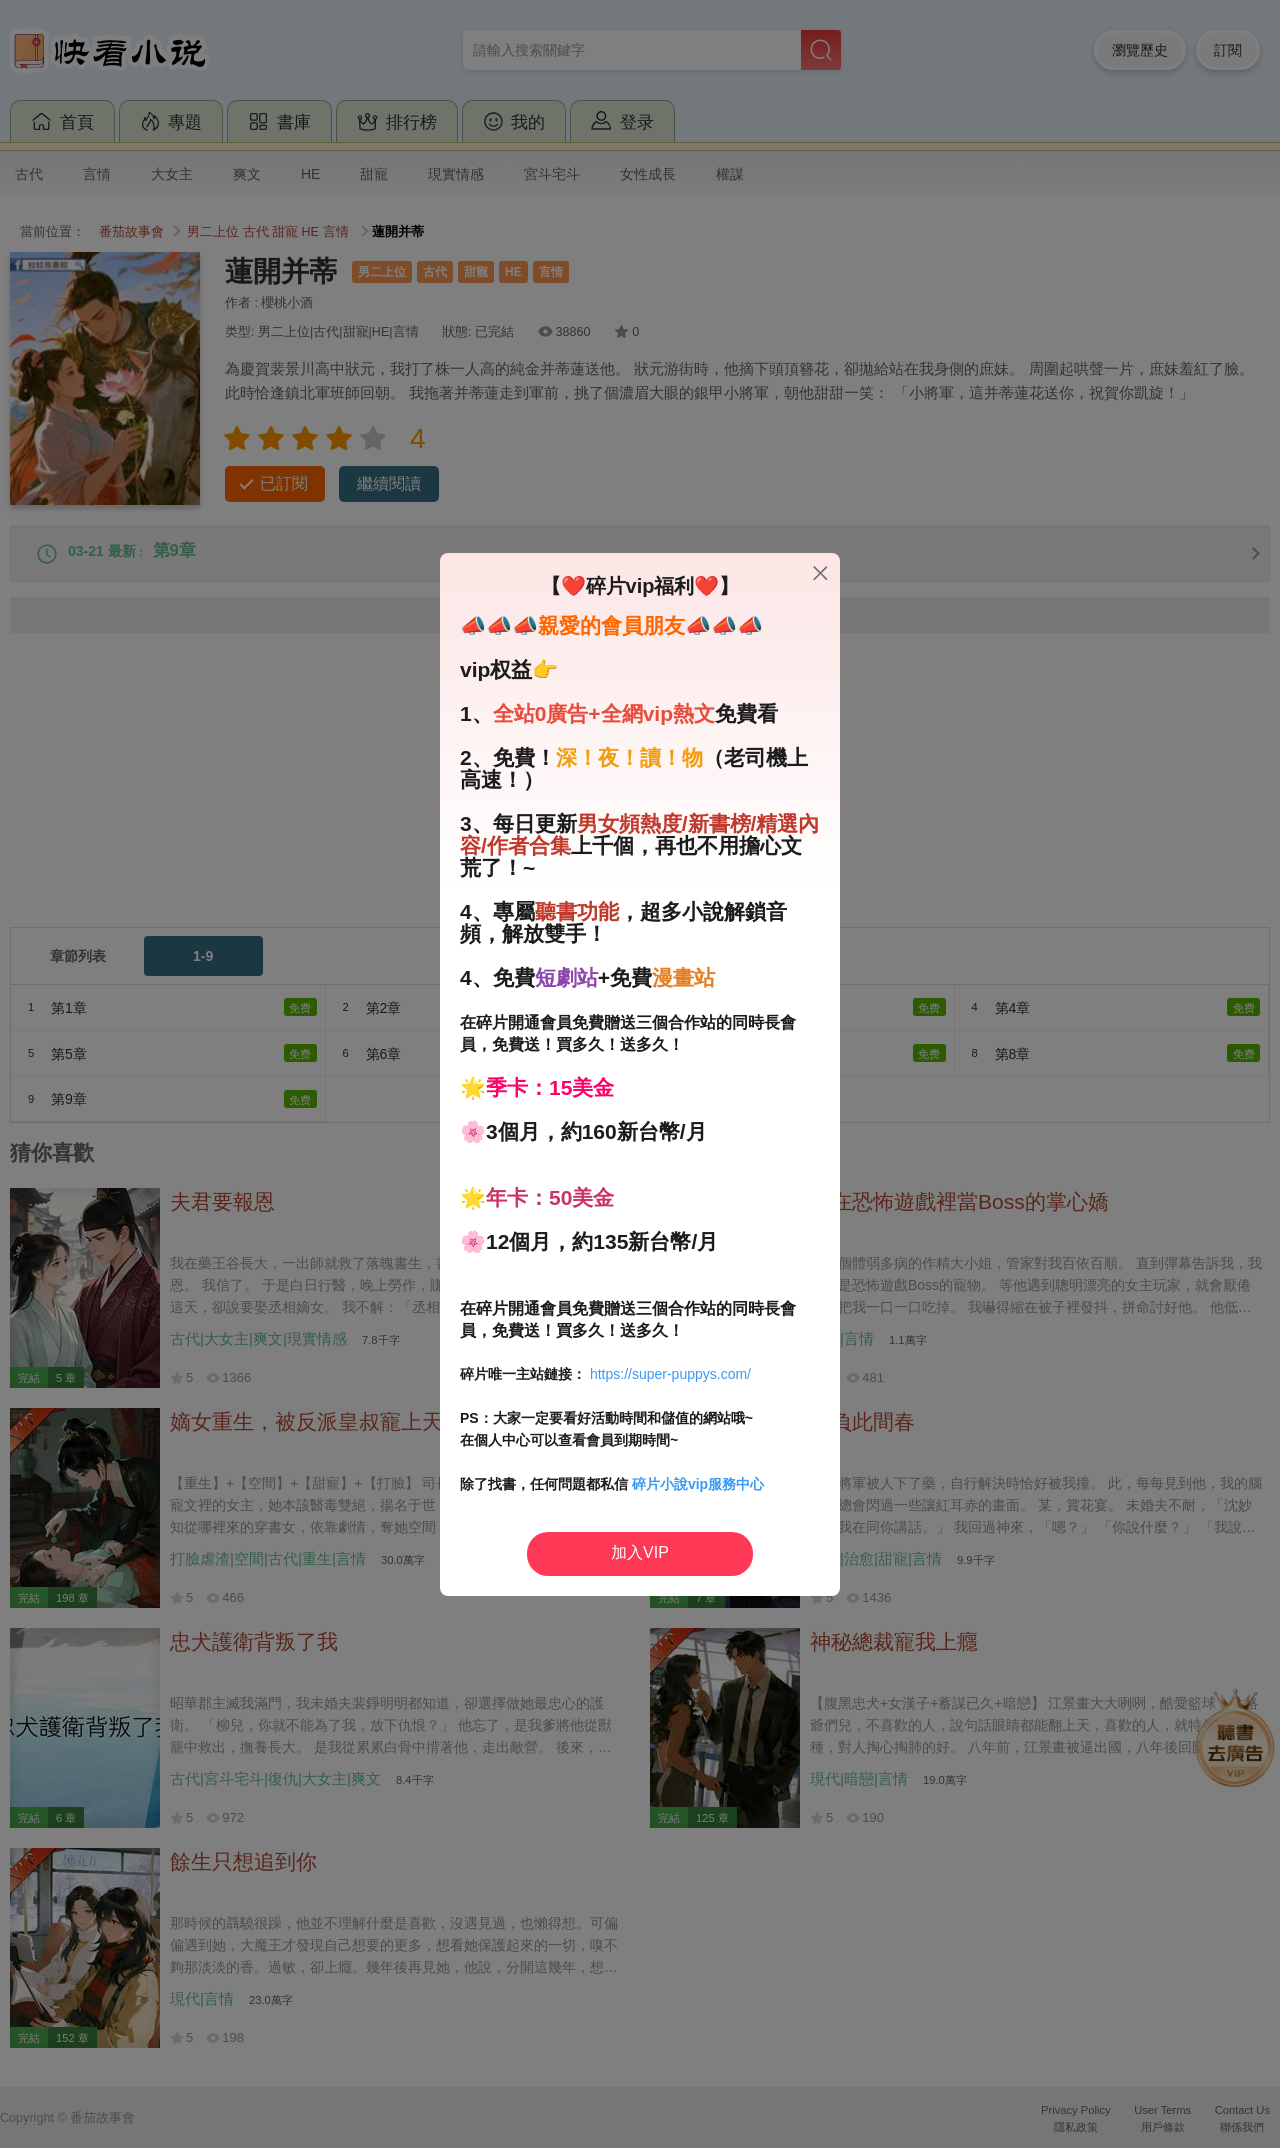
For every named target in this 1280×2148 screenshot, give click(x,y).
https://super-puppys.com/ (670, 1374)
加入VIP (640, 1552)
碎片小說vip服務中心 (698, 1484)
